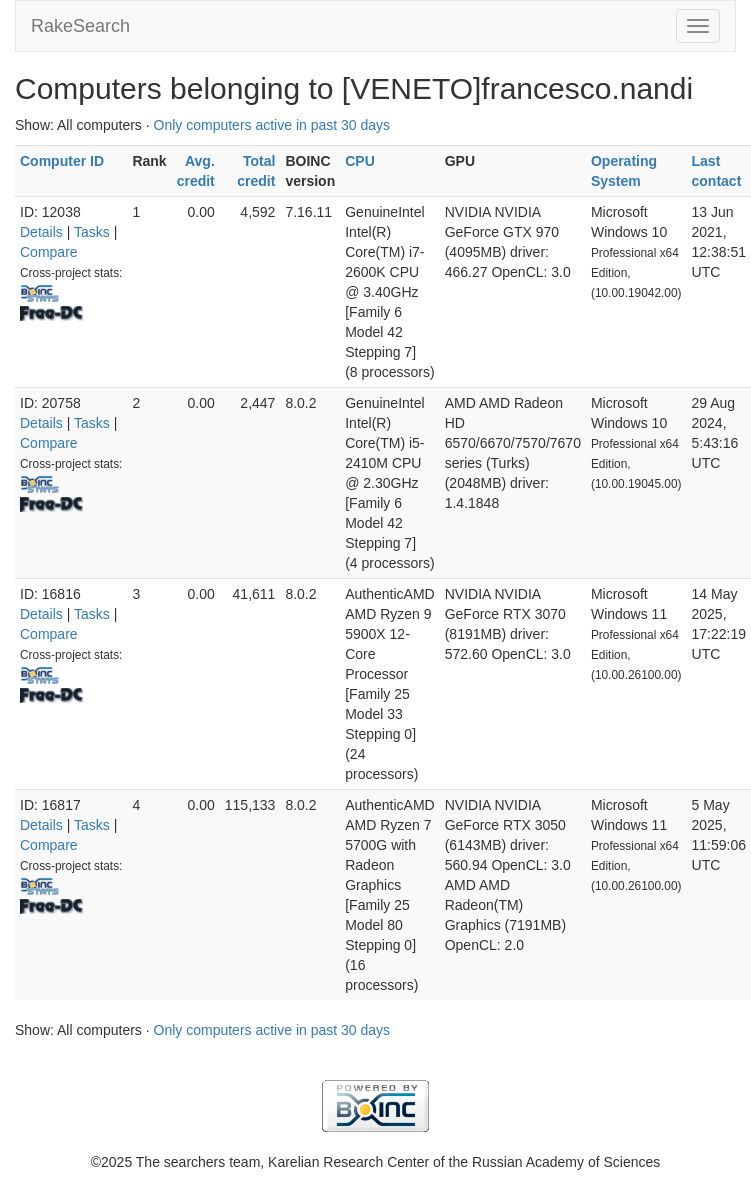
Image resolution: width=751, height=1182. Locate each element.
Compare (49, 252)
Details (41, 232)
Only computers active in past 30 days (272, 125)
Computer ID (62, 161)
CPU (360, 161)
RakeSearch (80, 26)
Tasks (92, 232)
